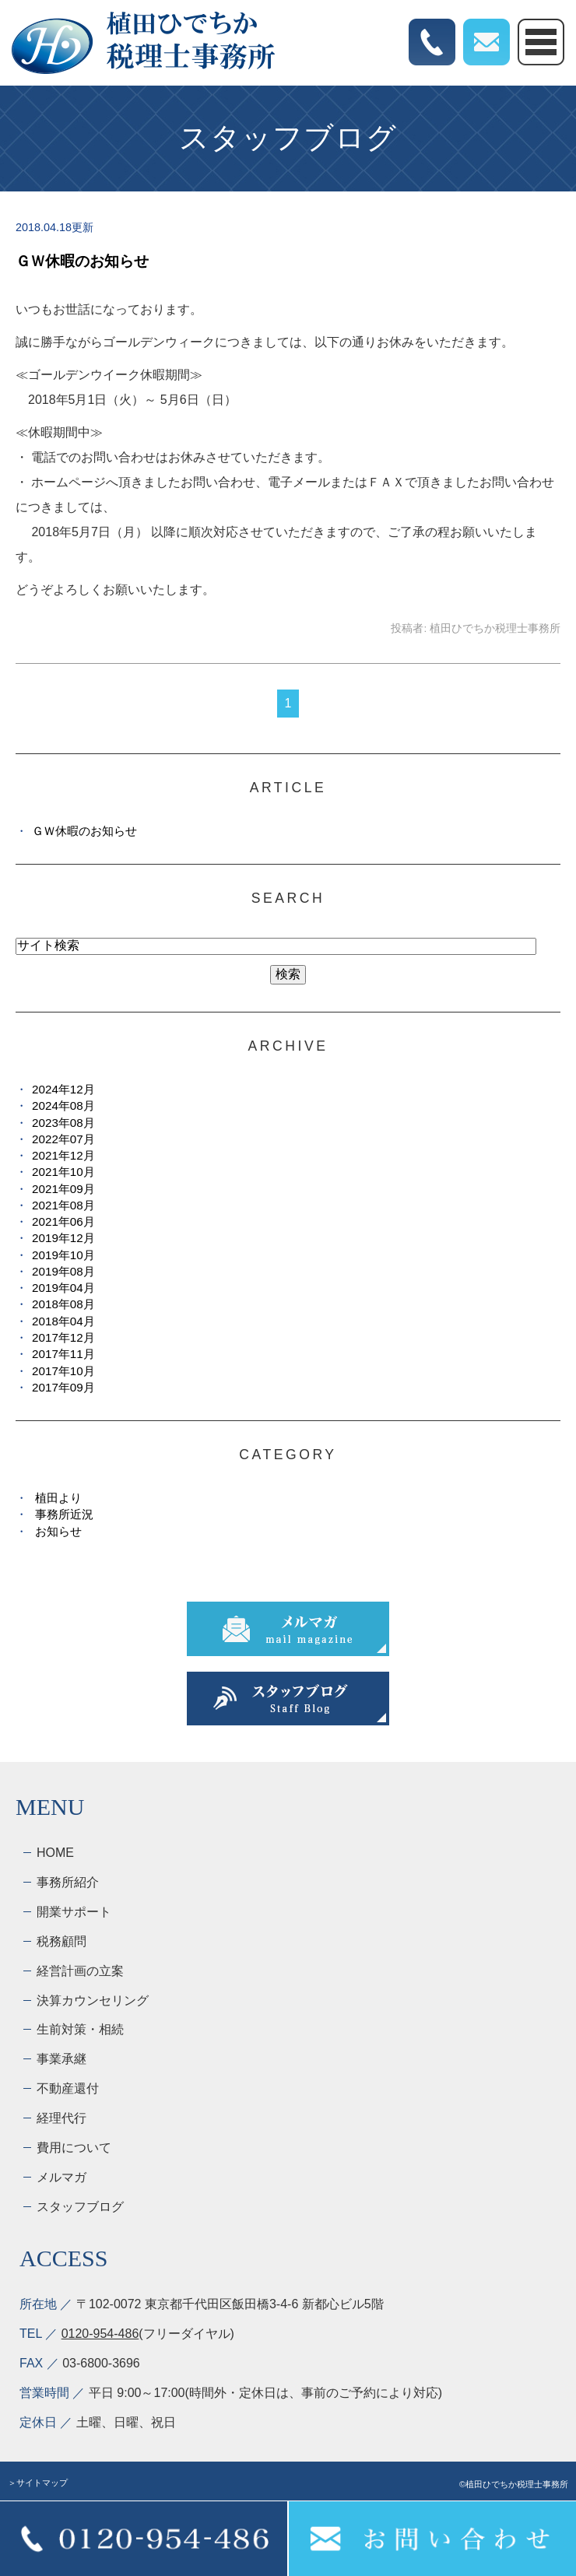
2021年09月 (63, 1188)
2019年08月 (63, 1271)
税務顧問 (61, 1941)
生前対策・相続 (80, 2029)
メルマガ (61, 2177)
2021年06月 (63, 1221)
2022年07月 (63, 1139)
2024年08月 (63, 1105)
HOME (55, 1852)
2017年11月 (63, 1353)
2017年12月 (63, 1337)
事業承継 (61, 2058)
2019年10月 (63, 1255)
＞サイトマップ (38, 2482)
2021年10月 (63, 1171)
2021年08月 (63, 1205)
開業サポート (74, 1911)
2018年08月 (63, 1304)
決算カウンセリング (93, 2000)
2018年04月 (63, 1321)
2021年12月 (63, 1155)
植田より (58, 1497)
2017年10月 (63, 1370)
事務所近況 (64, 1514)
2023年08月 (63, 1122)
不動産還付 (68, 2088)
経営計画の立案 (80, 1971)
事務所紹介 (68, 1882)
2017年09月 (63, 1387)
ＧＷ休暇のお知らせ (82, 261)
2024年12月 (63, 1089)
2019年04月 (63, 1287)
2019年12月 (63, 1237)
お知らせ (58, 1531)
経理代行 (61, 2118)
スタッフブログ (80, 2206)
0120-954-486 (100, 2333)
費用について (74, 2147)
